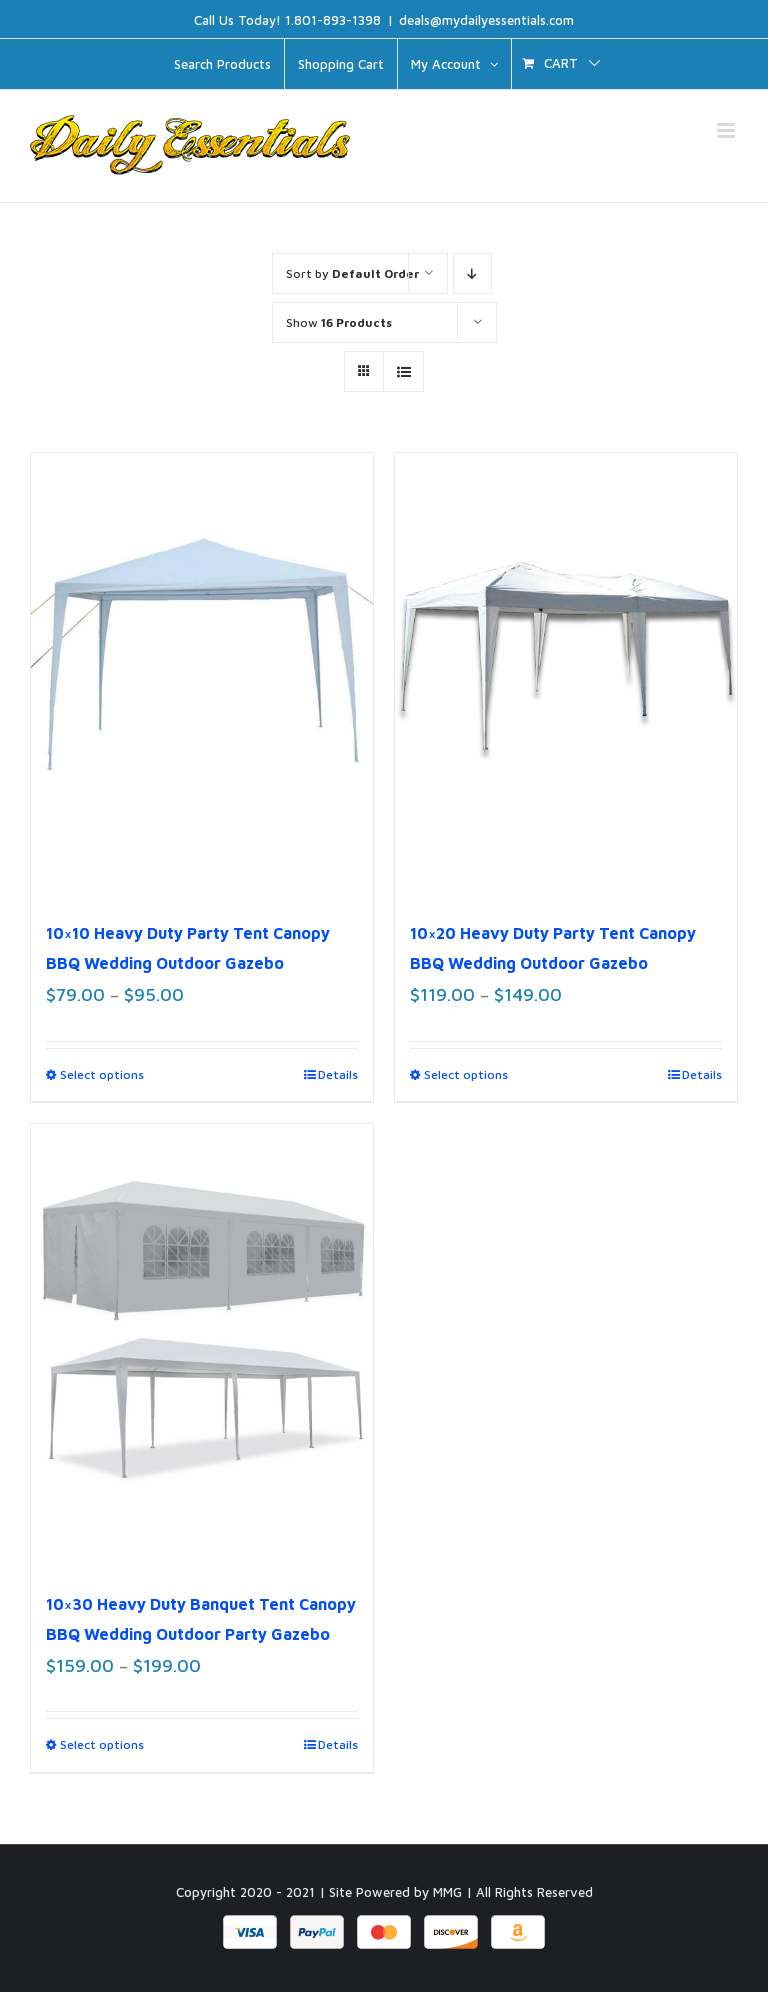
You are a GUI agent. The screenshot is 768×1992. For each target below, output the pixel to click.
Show (339, 322)
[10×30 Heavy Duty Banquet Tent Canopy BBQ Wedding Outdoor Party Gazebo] (202, 1346)
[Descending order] (472, 273)
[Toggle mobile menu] (727, 130)
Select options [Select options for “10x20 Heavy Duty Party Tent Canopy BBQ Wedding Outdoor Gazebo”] (466, 1074)
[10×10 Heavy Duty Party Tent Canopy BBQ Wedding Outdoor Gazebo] (202, 675)
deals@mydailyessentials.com (486, 20)
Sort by (352, 273)
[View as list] (403, 371)
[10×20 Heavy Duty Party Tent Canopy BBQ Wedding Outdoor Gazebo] (566, 675)
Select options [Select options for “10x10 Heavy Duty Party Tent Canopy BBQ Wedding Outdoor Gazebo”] (102, 1074)
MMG (447, 1892)
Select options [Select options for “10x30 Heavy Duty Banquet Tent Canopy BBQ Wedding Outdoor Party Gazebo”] (102, 1744)
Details (338, 1074)
